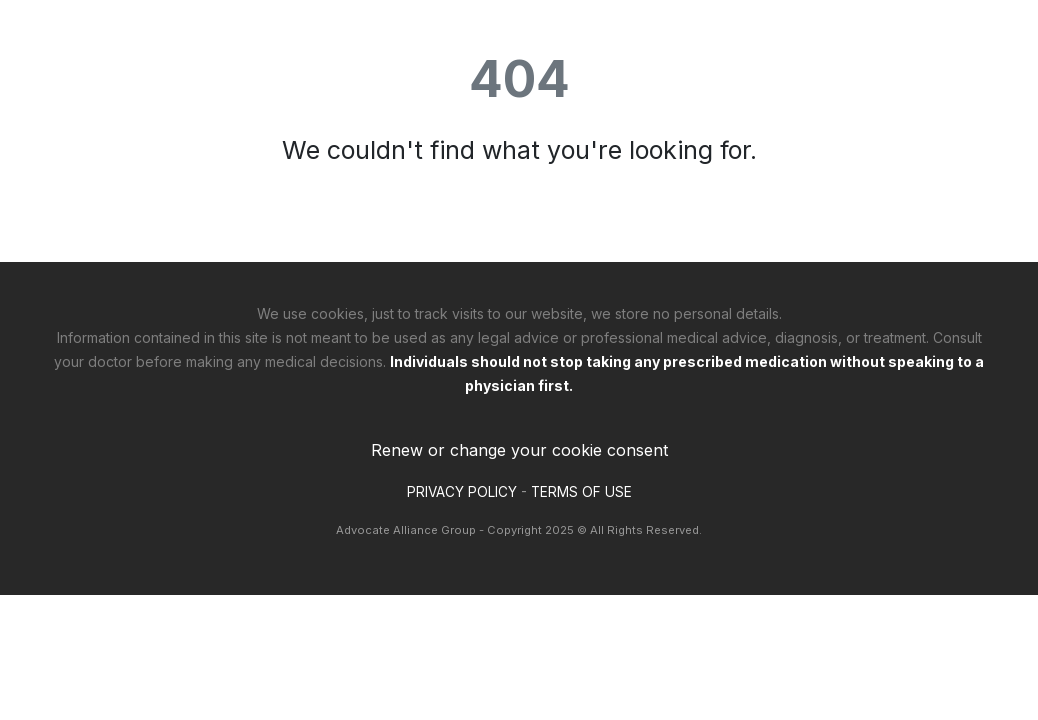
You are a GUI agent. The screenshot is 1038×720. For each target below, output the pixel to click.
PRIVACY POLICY (462, 492)
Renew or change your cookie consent (519, 450)
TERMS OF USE (581, 492)
